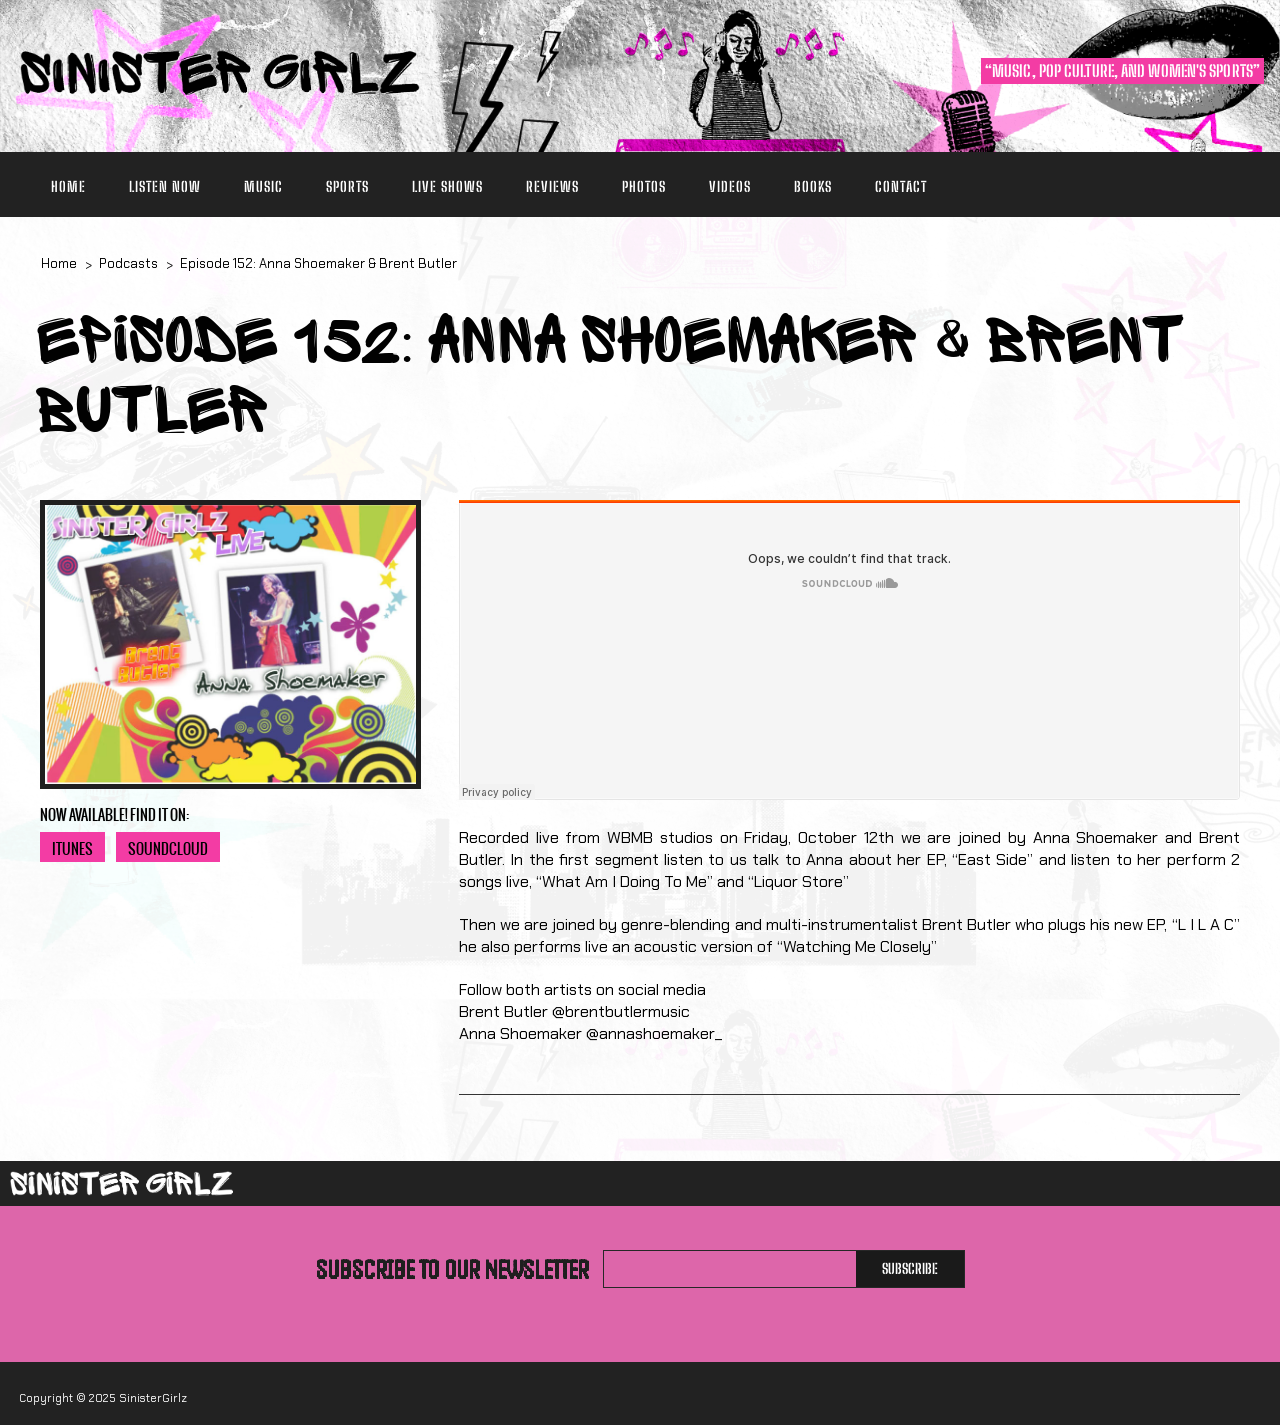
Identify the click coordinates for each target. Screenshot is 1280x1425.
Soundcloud (168, 849)
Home (68, 186)
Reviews (552, 186)
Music (263, 186)
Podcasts (128, 263)
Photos (644, 186)
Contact (901, 186)
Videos (730, 186)
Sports (347, 186)
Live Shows (447, 186)
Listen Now (165, 186)
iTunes (72, 849)
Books (813, 186)
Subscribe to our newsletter (452, 1269)
